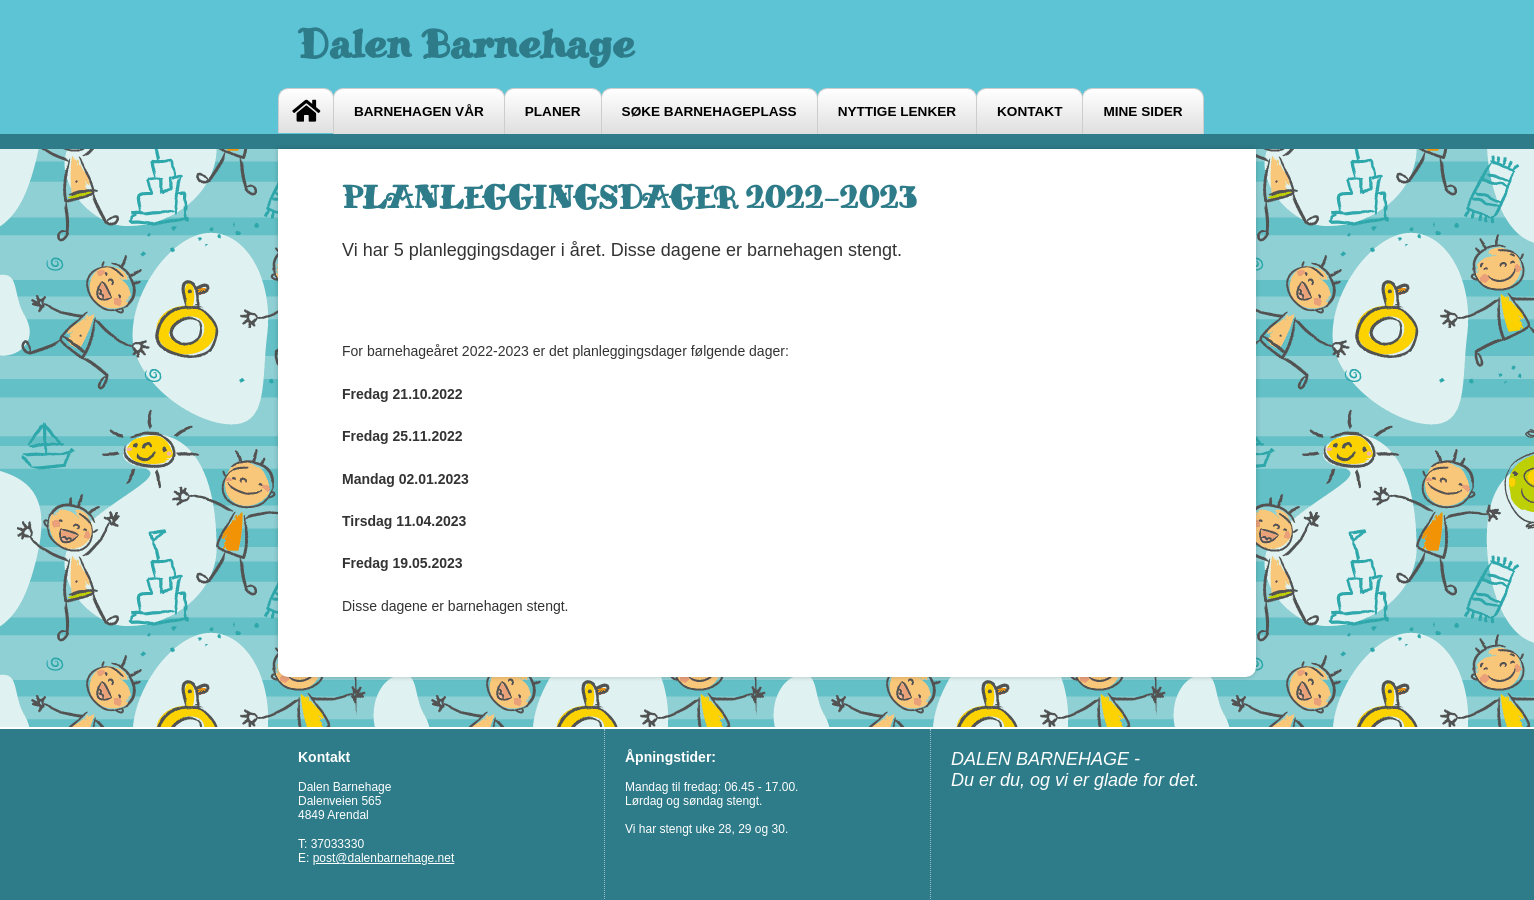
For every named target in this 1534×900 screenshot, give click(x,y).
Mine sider (1142, 111)
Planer (553, 111)
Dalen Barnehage (466, 44)
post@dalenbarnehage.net (384, 858)
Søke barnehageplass (709, 111)
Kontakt (1029, 111)
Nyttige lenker (897, 111)
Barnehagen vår (419, 111)
